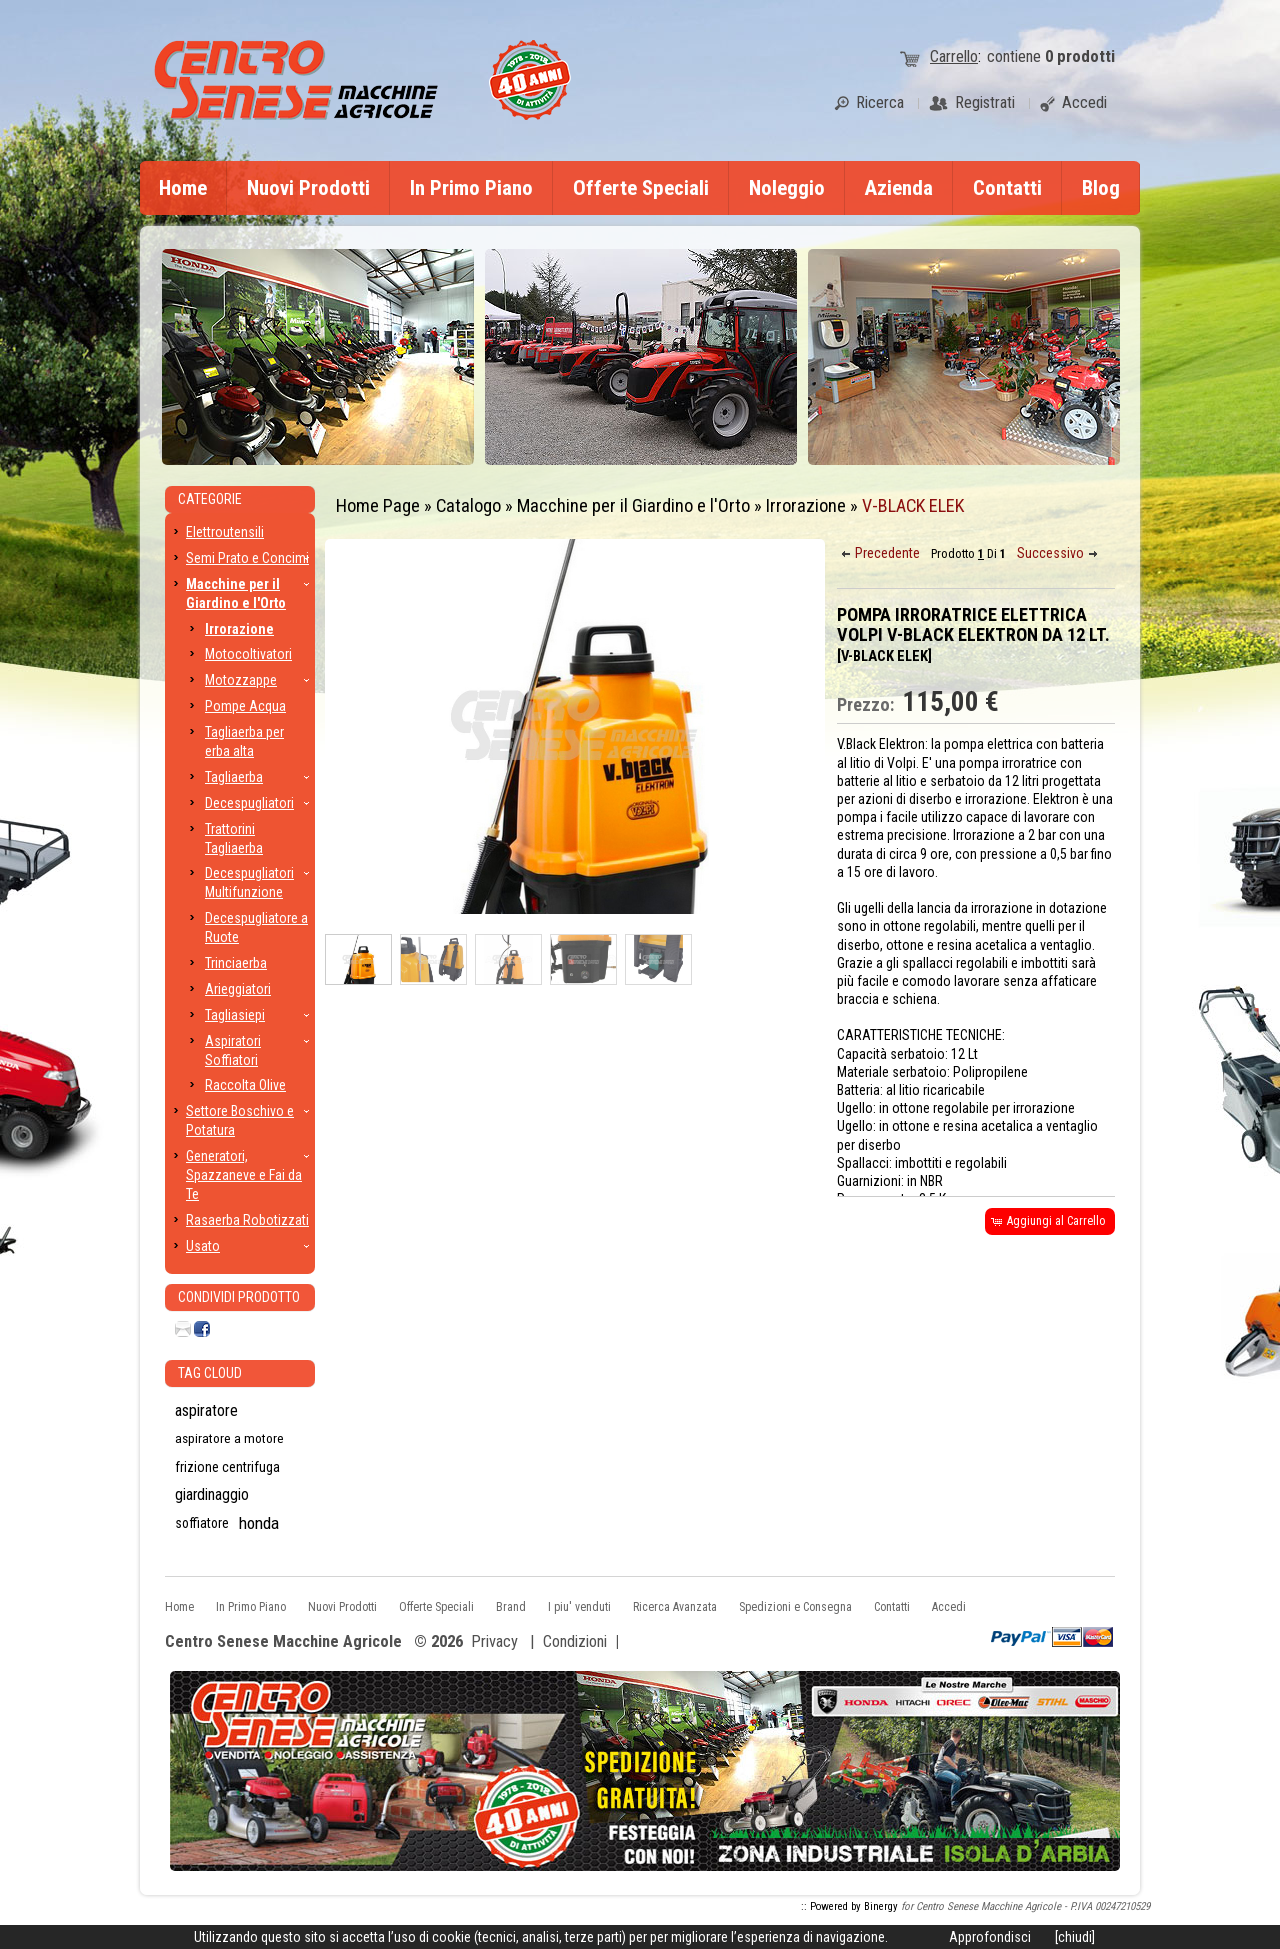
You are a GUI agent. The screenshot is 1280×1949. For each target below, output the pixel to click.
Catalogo (468, 505)
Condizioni (575, 1641)
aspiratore (206, 1410)
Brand (511, 1607)
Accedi (949, 1607)
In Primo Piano (471, 188)
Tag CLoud (210, 1373)
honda (259, 1523)
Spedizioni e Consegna (795, 1607)
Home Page (378, 505)
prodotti (1080, 56)
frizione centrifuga (227, 1467)
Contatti (1007, 188)
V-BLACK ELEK (913, 505)
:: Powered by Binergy (849, 1906)
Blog (1101, 188)
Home (183, 188)
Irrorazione (806, 505)
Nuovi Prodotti (308, 188)
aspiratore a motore (229, 1438)
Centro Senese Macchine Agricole (283, 1642)
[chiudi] (1075, 1937)
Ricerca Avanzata (675, 1607)
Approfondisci (990, 1937)
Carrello (954, 56)
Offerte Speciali (641, 188)
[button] (882, 553)
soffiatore (202, 1523)
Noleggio (787, 188)
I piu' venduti (579, 1607)
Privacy (494, 1641)
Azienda (899, 188)
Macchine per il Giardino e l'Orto (633, 505)
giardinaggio (212, 1495)
